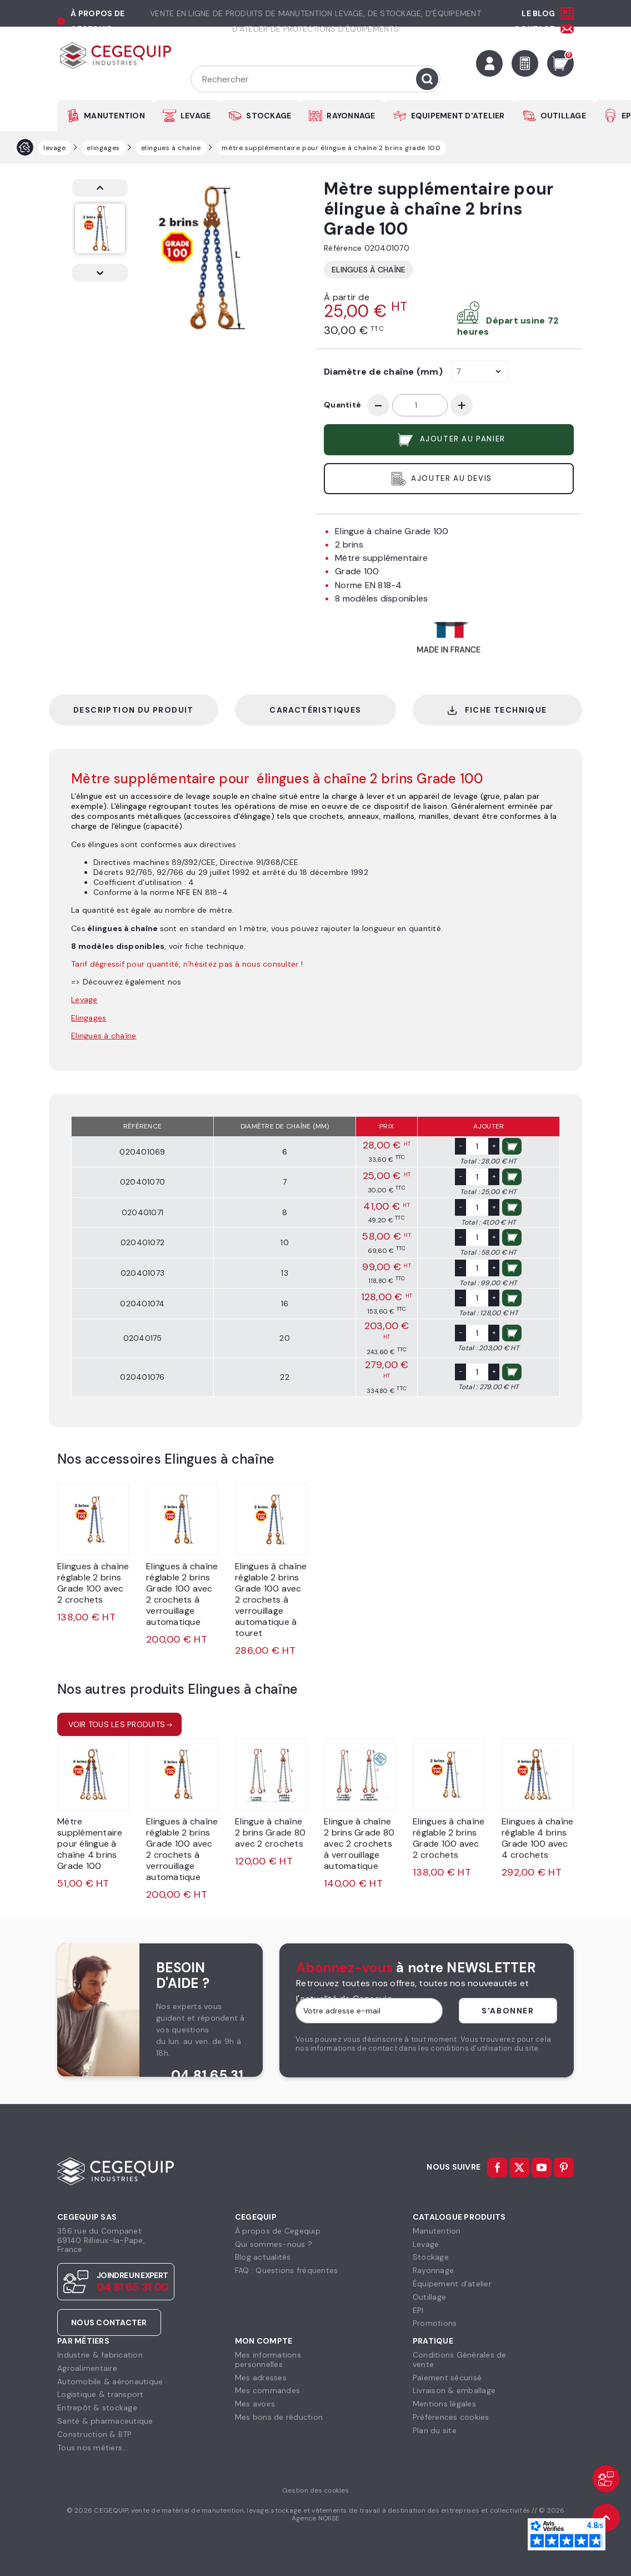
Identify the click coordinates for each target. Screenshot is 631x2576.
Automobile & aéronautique (110, 2381)
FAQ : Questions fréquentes (286, 2270)
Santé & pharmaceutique (105, 2421)
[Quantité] (420, 405)
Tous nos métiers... (92, 2448)
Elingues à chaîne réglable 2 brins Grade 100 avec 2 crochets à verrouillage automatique (182, 1594)
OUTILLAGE (563, 116)
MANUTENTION (114, 116)
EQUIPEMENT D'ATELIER (458, 116)
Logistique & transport (100, 2394)
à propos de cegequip (97, 21)
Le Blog (538, 13)
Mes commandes (267, 2390)
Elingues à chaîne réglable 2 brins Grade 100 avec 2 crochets (93, 1582)
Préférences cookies (451, 2417)
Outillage (429, 2297)
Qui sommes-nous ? (273, 2244)
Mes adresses (261, 2378)
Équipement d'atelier (452, 2284)
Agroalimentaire (87, 2368)
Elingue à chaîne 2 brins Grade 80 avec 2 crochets (270, 1832)
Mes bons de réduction (279, 2417)
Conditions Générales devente (460, 2359)
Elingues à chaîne (368, 270)
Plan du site (435, 2430)
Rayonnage (433, 2270)
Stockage (431, 2257)
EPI (418, 2310)
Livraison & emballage (454, 2390)
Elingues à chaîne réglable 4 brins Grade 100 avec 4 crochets (537, 1838)
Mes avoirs (255, 2404)
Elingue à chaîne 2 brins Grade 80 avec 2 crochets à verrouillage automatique (359, 1844)
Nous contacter (109, 2323)
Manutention (437, 2231)
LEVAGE (196, 116)
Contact (534, 29)
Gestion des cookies (315, 2490)
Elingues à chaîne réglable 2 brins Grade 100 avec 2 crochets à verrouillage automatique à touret (271, 1599)
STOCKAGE (268, 116)
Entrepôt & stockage (97, 2408)
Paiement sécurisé (447, 2378)
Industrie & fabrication (100, 2355)
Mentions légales (444, 2404)
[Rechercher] (315, 79)
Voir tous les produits (117, 1724)
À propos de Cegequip (277, 2231)
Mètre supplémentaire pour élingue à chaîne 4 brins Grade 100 (90, 1844)
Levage (426, 2244)
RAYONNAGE (351, 116)
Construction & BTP (94, 2434)
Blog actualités (263, 2257)
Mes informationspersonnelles (268, 2359)
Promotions (435, 2323)
